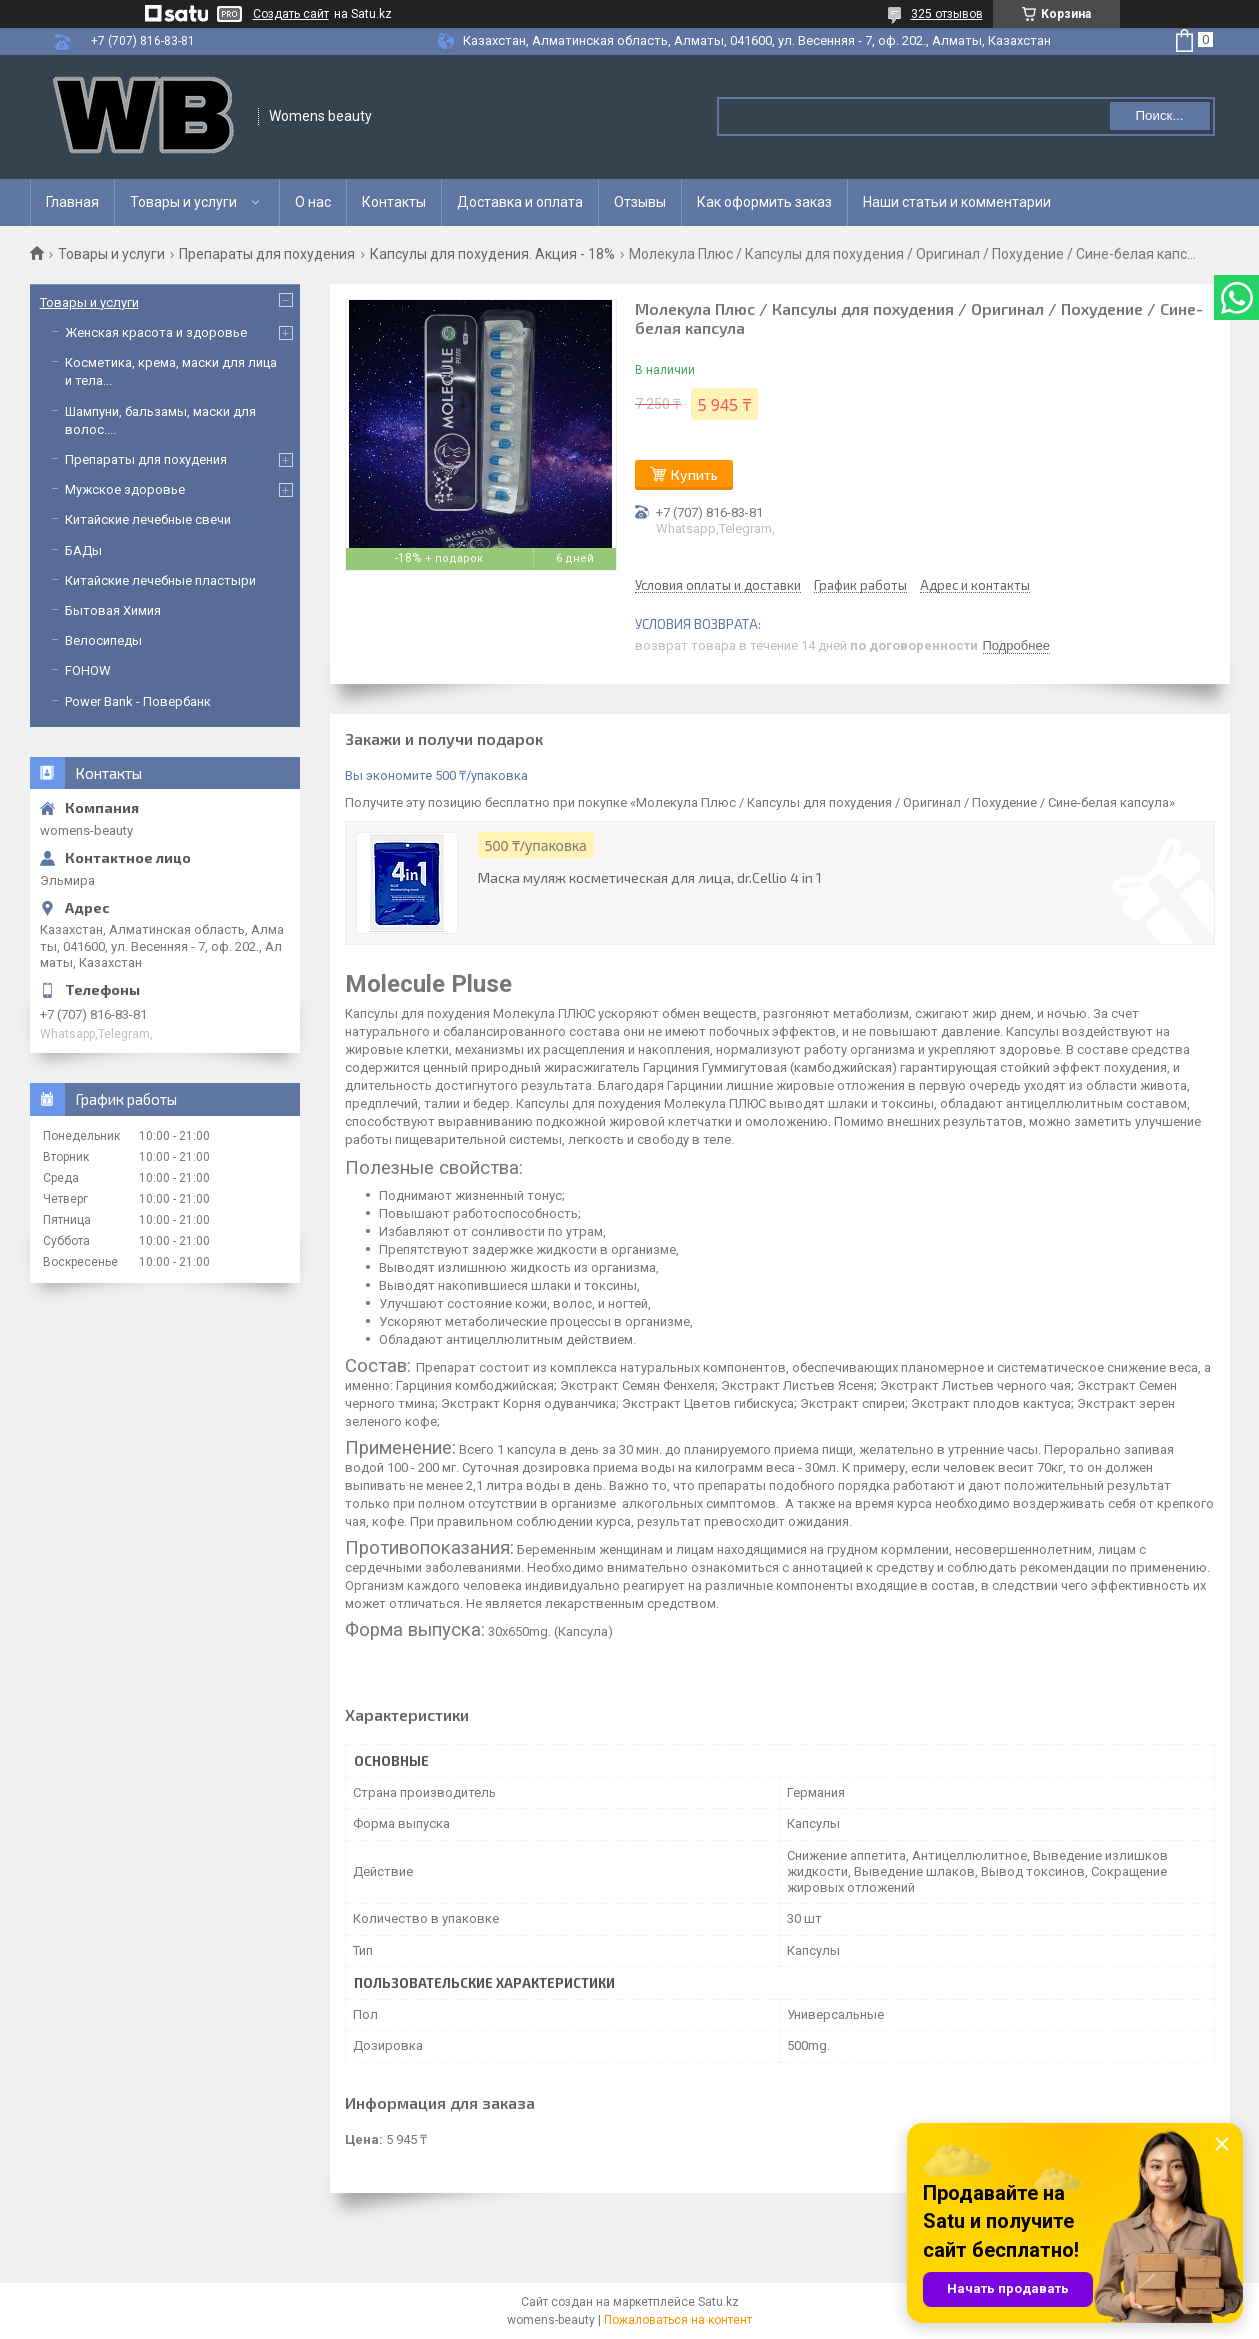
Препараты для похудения (267, 254)
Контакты (394, 202)
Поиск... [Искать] (1159, 115)
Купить (694, 474)
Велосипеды (103, 640)
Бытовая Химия (113, 610)
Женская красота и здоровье (156, 332)
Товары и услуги (183, 202)
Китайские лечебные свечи (148, 519)
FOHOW (88, 670)
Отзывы (640, 202)
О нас (313, 202)
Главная (72, 202)
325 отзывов (947, 14)
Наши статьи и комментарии (957, 202)
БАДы (83, 550)
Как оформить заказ (764, 202)
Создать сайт (291, 14)
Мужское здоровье (125, 489)
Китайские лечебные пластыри (160, 580)
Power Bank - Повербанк (138, 701)
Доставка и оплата (520, 202)
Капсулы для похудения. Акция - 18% (492, 254)
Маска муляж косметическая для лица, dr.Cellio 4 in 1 (650, 877)
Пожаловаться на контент (678, 2320)
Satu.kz (718, 2302)
